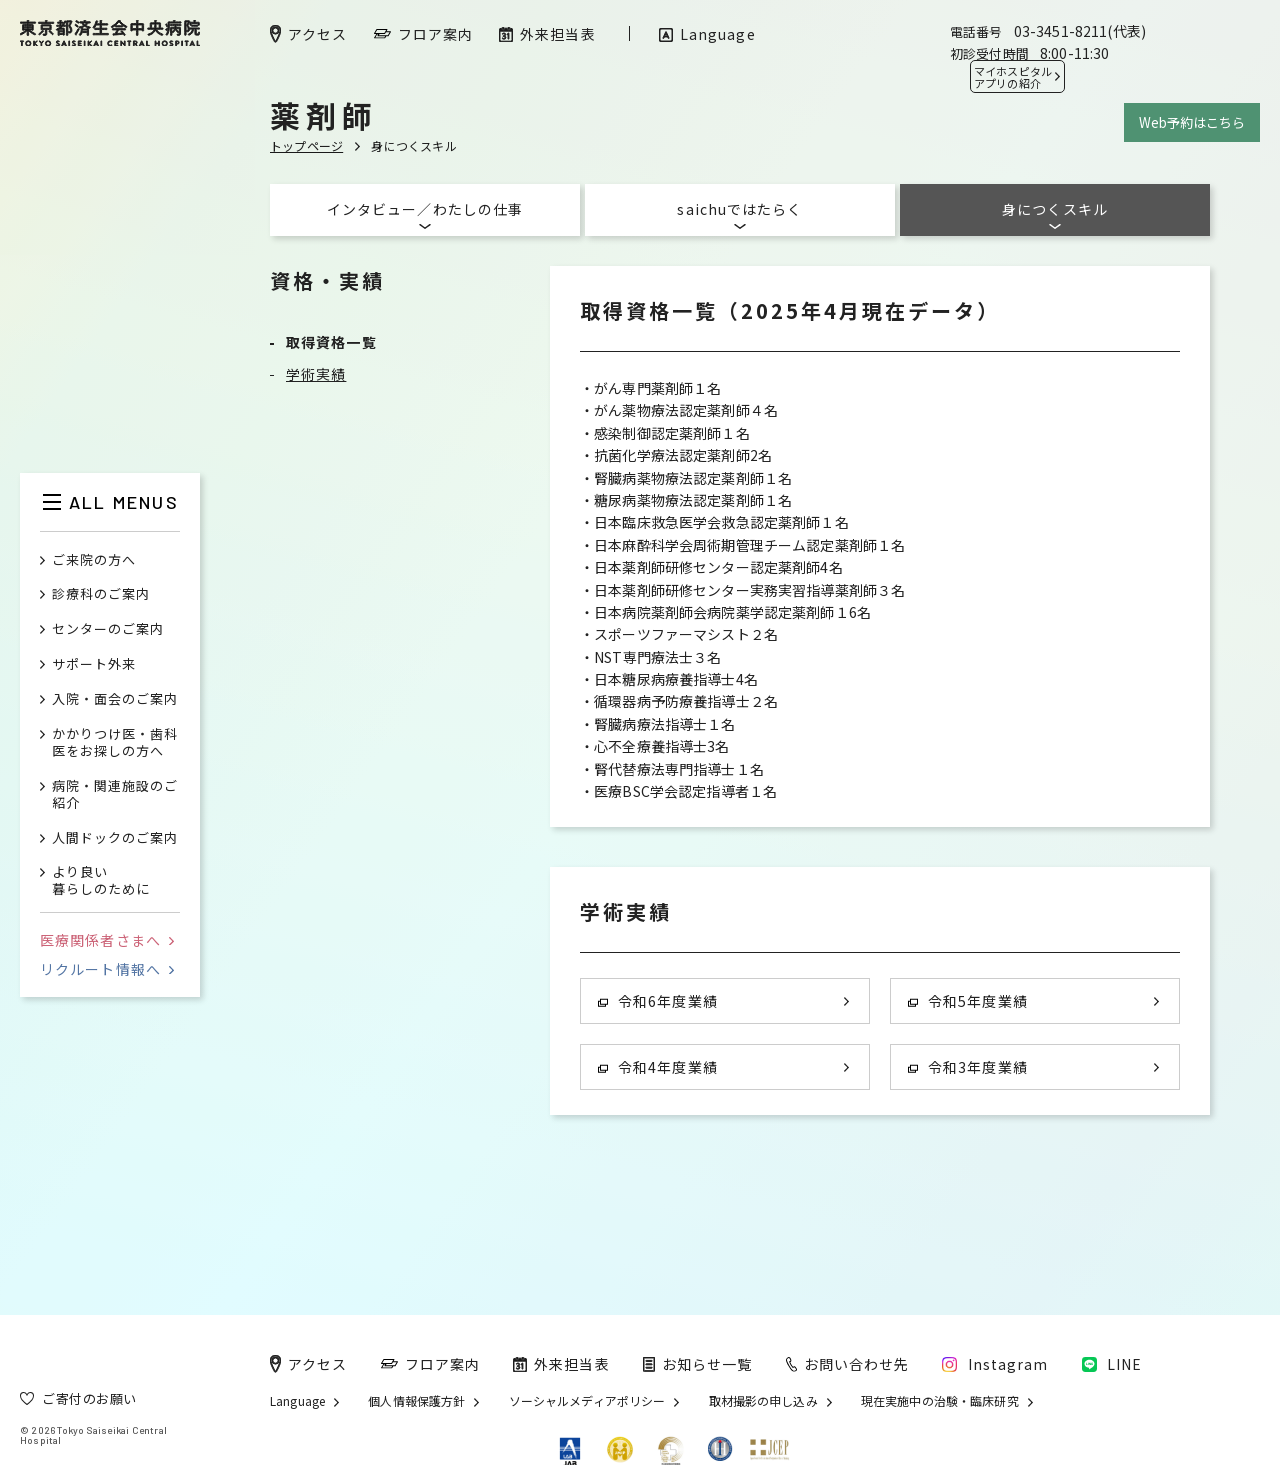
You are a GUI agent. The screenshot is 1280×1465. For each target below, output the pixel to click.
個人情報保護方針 (416, 1401)
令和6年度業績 (658, 1001)
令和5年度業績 (968, 1001)
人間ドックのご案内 (115, 838)
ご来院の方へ (94, 560)
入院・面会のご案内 (115, 699)
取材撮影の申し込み (763, 1401)
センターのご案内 (108, 629)
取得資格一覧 (331, 342)
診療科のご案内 (101, 594)
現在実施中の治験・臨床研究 (940, 1401)
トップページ (306, 145)
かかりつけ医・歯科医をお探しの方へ (115, 743)
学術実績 (316, 374)
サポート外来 (94, 664)
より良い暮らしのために (101, 881)
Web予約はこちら (1192, 122)
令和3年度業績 (968, 1067)
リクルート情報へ (107, 969)
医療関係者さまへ (107, 940)
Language (297, 1401)
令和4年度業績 (658, 1067)
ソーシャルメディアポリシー (587, 1401)
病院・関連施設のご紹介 (115, 795)
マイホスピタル (1013, 77)
